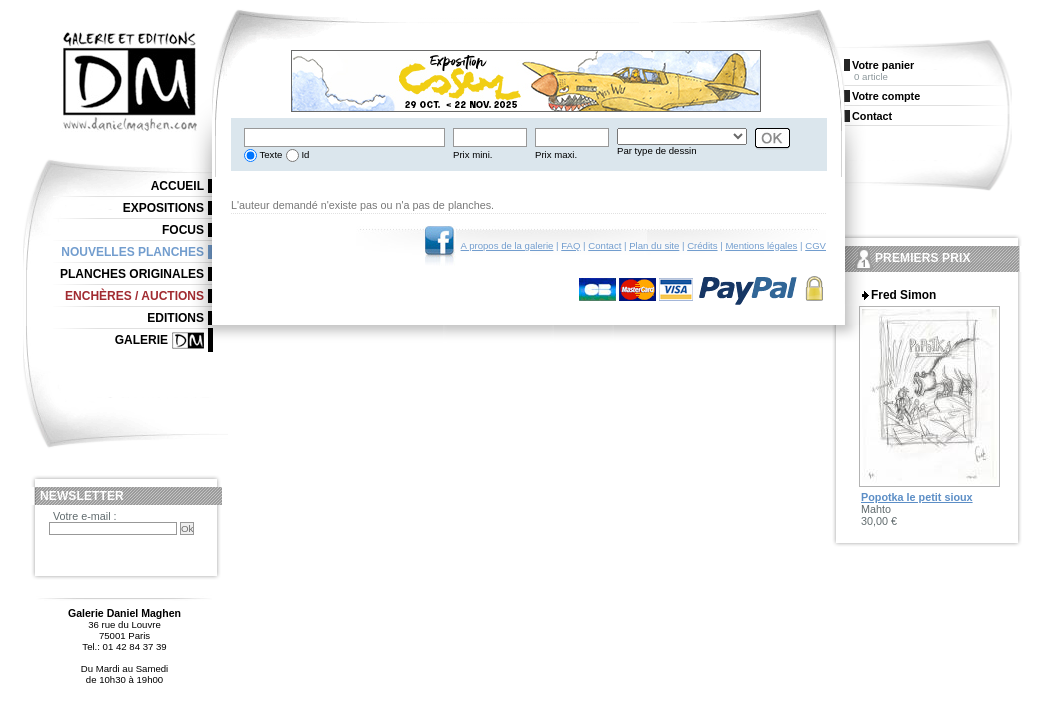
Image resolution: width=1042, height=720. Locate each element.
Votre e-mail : (85, 516)
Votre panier (883, 65)
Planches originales (132, 274)
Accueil (177, 186)
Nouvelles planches (132, 252)
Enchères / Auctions (134, 296)
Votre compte (886, 96)
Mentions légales (761, 245)
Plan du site (654, 245)
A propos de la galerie (507, 245)
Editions (175, 318)
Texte (269, 154)
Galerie (141, 340)
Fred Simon (903, 295)
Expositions (163, 208)
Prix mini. (472, 154)
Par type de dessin (656, 150)
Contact (604, 245)
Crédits (702, 245)
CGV (815, 245)
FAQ (570, 245)
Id (304, 154)
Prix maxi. (556, 154)
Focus (183, 230)
